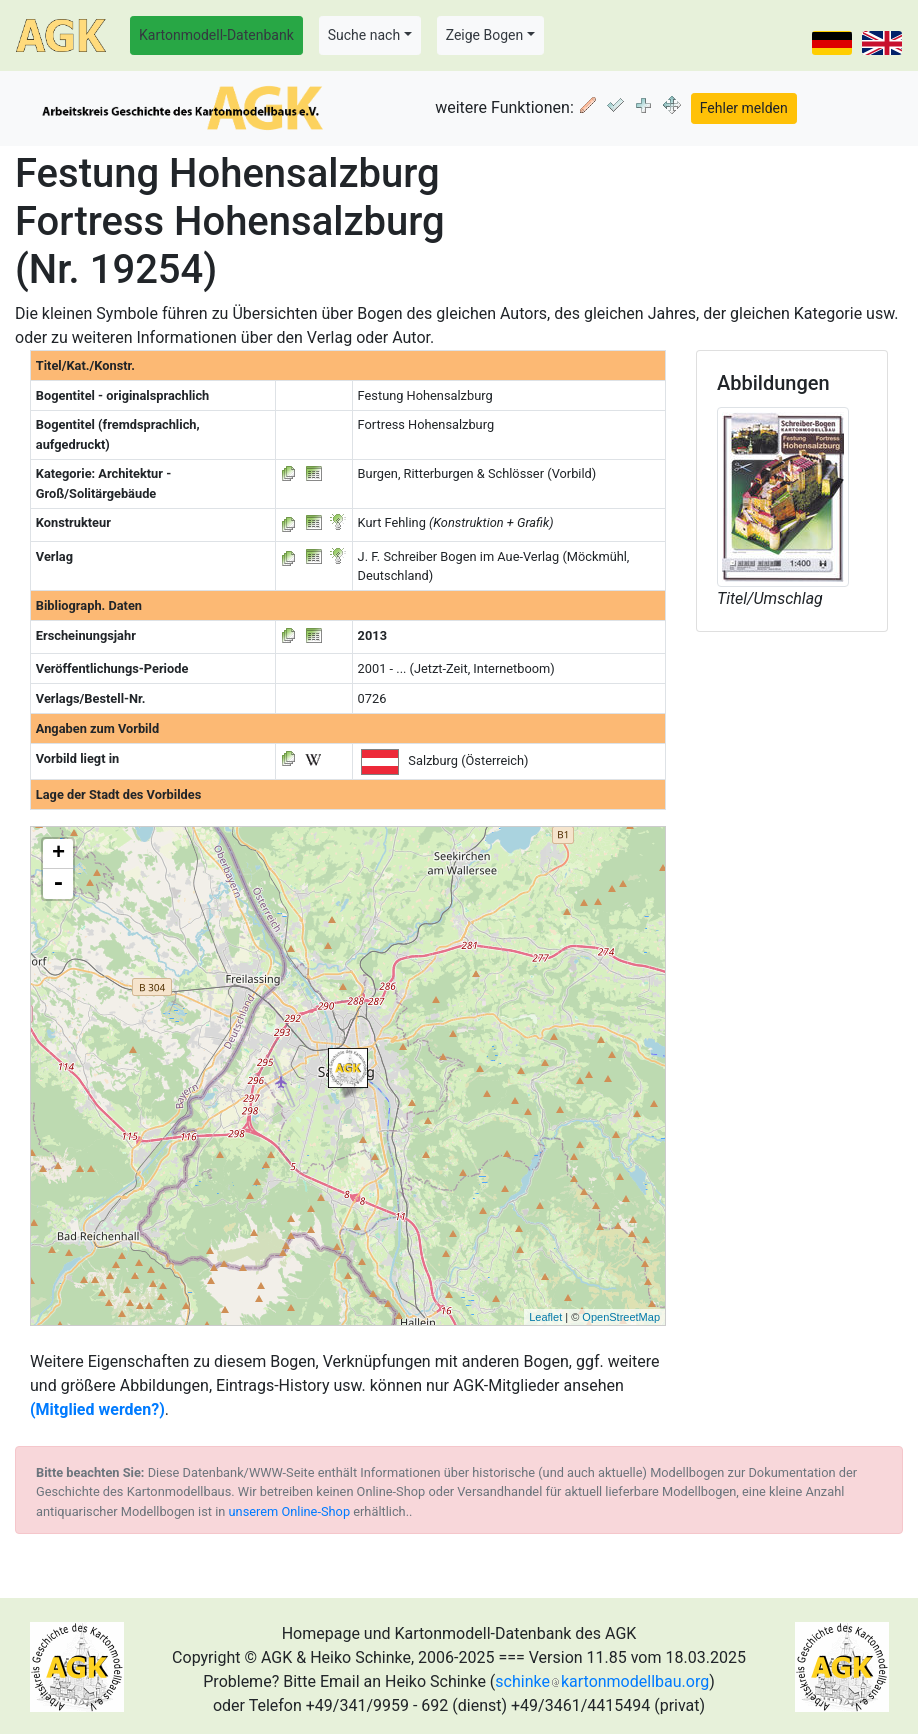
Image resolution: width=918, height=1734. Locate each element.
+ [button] (58, 854)
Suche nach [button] (364, 35)
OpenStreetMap (621, 1317)
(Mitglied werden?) (97, 1409)
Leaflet (545, 1317)
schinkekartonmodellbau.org (602, 1681)
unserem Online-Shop (290, 1511)
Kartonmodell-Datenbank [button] (216, 35)
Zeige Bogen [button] (485, 35)
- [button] (58, 884)
